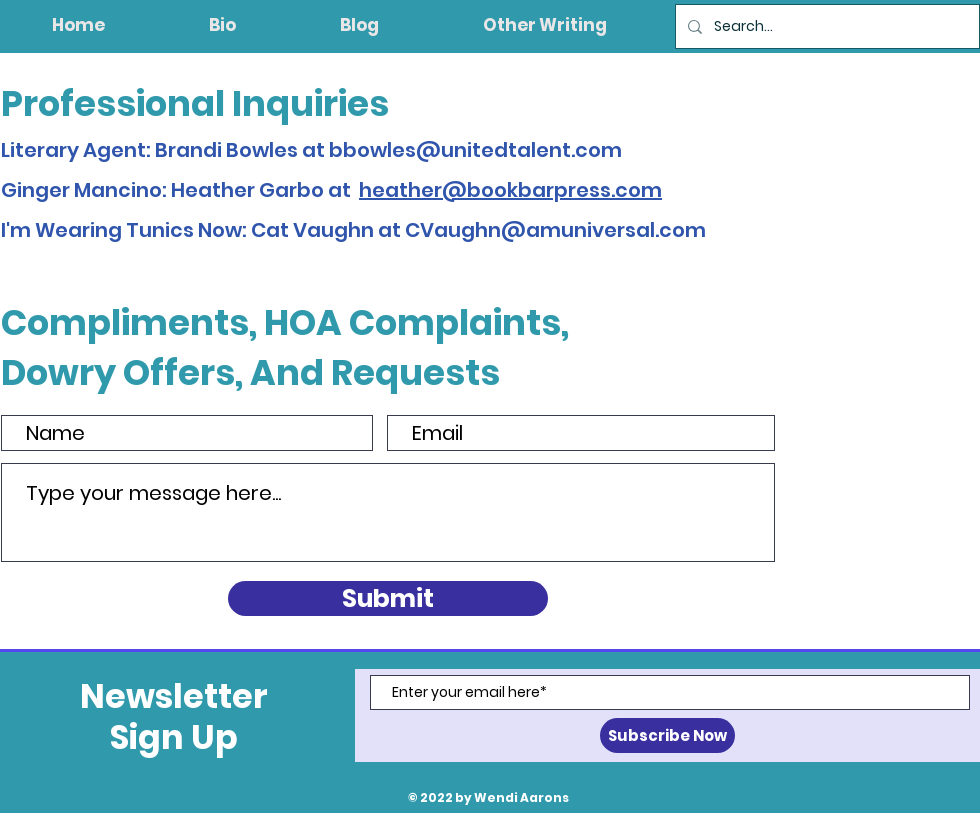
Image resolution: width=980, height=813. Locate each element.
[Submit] (388, 598)
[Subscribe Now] (667, 735)
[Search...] (825, 26)
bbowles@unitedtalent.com (475, 150)
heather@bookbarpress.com (510, 190)
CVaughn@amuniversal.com (555, 230)
